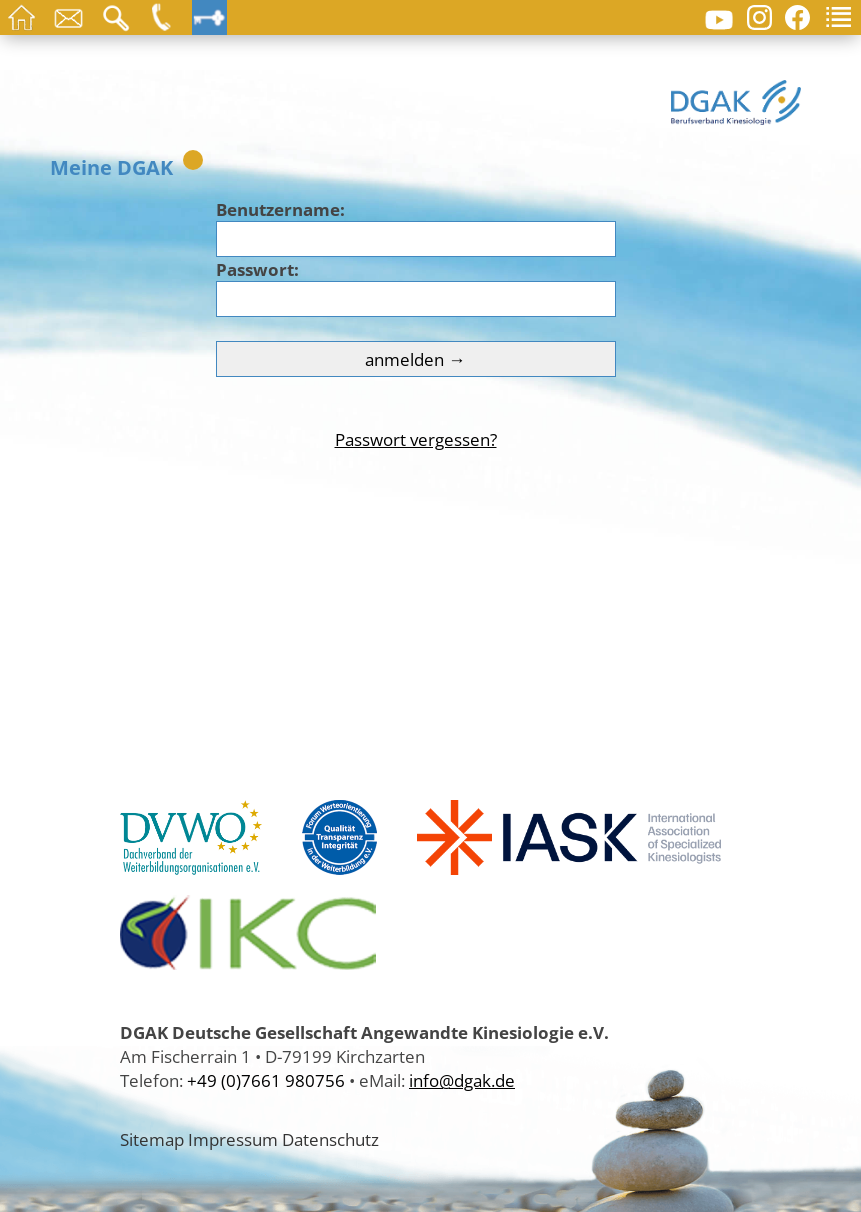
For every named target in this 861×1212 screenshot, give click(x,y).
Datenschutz (330, 1139)
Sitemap (152, 1139)
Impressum (233, 1139)
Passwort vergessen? (416, 439)
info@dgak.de (462, 1080)
